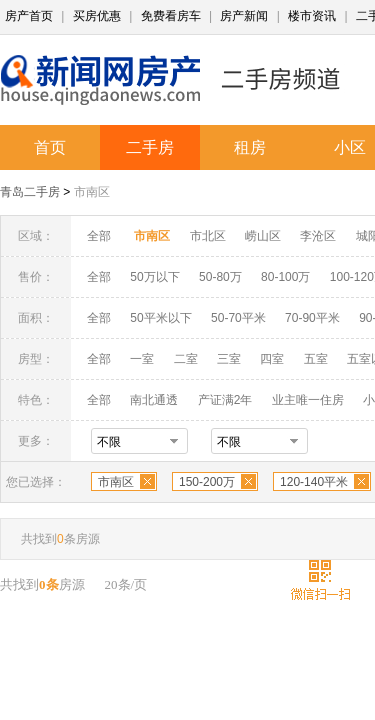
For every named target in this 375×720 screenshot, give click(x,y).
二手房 (150, 147)
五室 (316, 359)
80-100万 (285, 277)
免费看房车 (171, 16)
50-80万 (220, 277)
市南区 (92, 192)
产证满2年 (225, 400)
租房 (250, 147)
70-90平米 (312, 318)
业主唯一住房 (308, 400)
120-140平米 (314, 482)
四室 (272, 359)
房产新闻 (244, 16)
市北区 (208, 236)
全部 (99, 236)
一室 (142, 359)
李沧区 (318, 236)
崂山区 (263, 236)
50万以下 (154, 277)
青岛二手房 (30, 192)
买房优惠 (97, 16)
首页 (50, 147)
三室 (229, 359)
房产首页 (29, 16)
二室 (187, 359)
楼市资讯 (312, 16)
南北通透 (154, 400)
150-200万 (207, 482)
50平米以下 (160, 318)
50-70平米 (238, 318)
